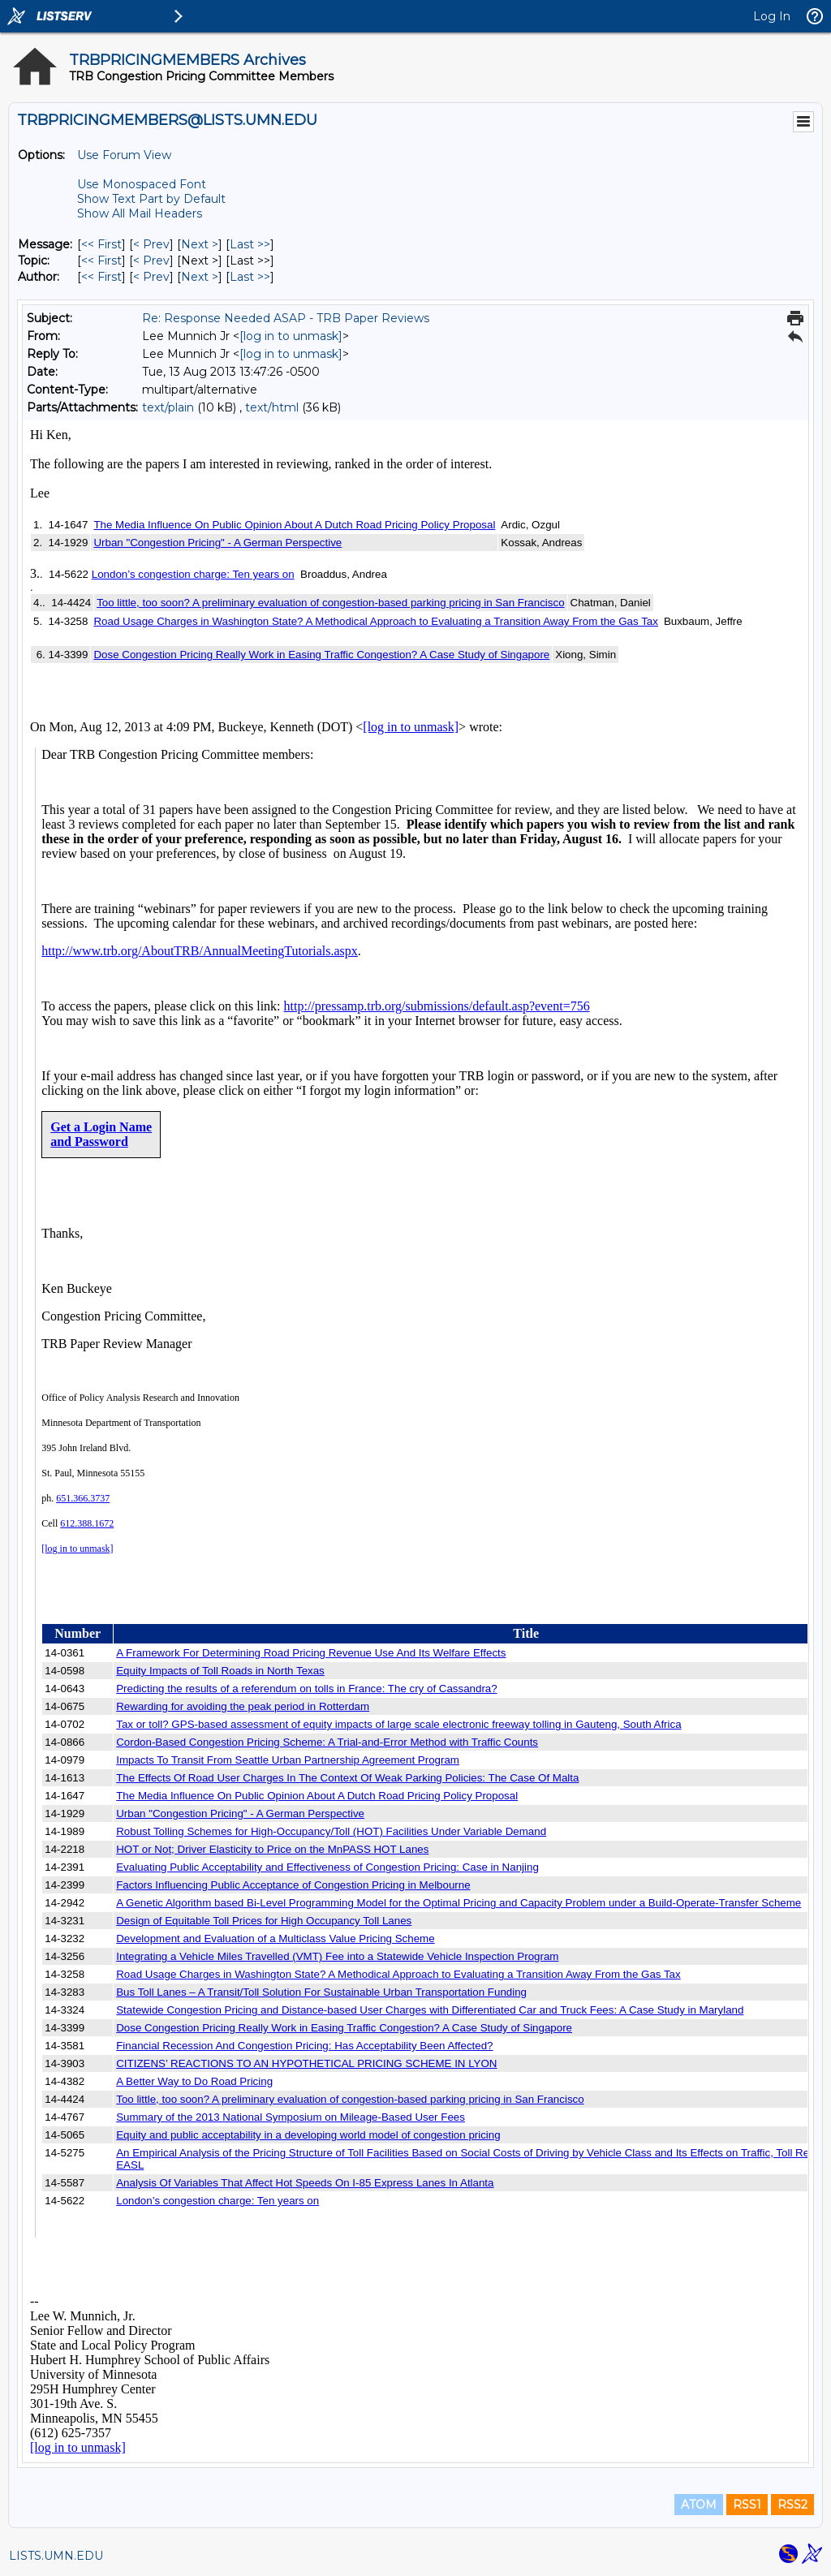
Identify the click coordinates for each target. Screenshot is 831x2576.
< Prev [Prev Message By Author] (151, 276)
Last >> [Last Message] (250, 244)
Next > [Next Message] (199, 244)
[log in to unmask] (290, 336)
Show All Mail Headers (139, 213)
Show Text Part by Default (151, 199)
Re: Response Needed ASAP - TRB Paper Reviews (285, 318)
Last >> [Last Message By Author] (250, 276)
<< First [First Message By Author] (101, 276)
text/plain (168, 407)
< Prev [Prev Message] (151, 244)
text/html (272, 407)
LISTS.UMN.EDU (56, 2555)
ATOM (699, 2504)
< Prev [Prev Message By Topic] (151, 260)
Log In (771, 16)
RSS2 (792, 2504)
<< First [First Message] (101, 244)
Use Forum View (124, 155)
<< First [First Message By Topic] (101, 260)
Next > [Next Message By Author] (199, 276)
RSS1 (747, 2504)
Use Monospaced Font (141, 184)
